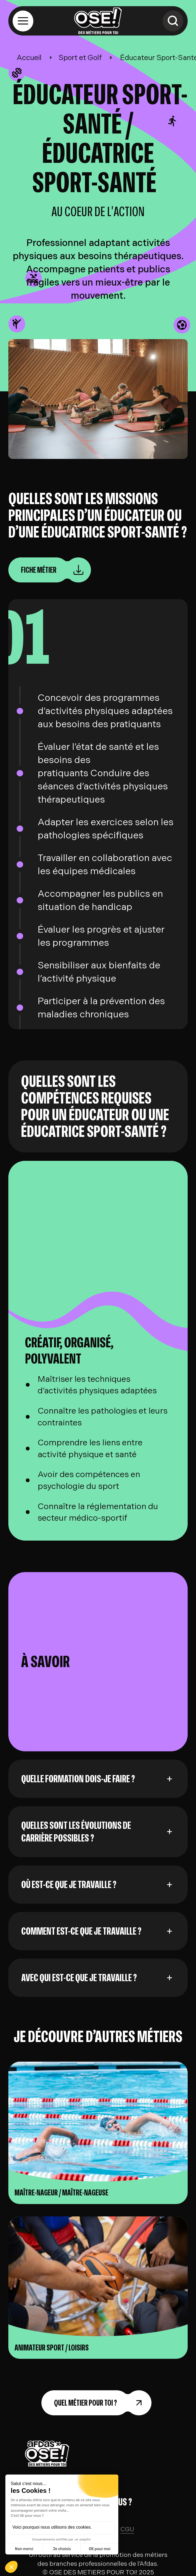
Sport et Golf (80, 57)
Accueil (29, 57)
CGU (127, 2529)
